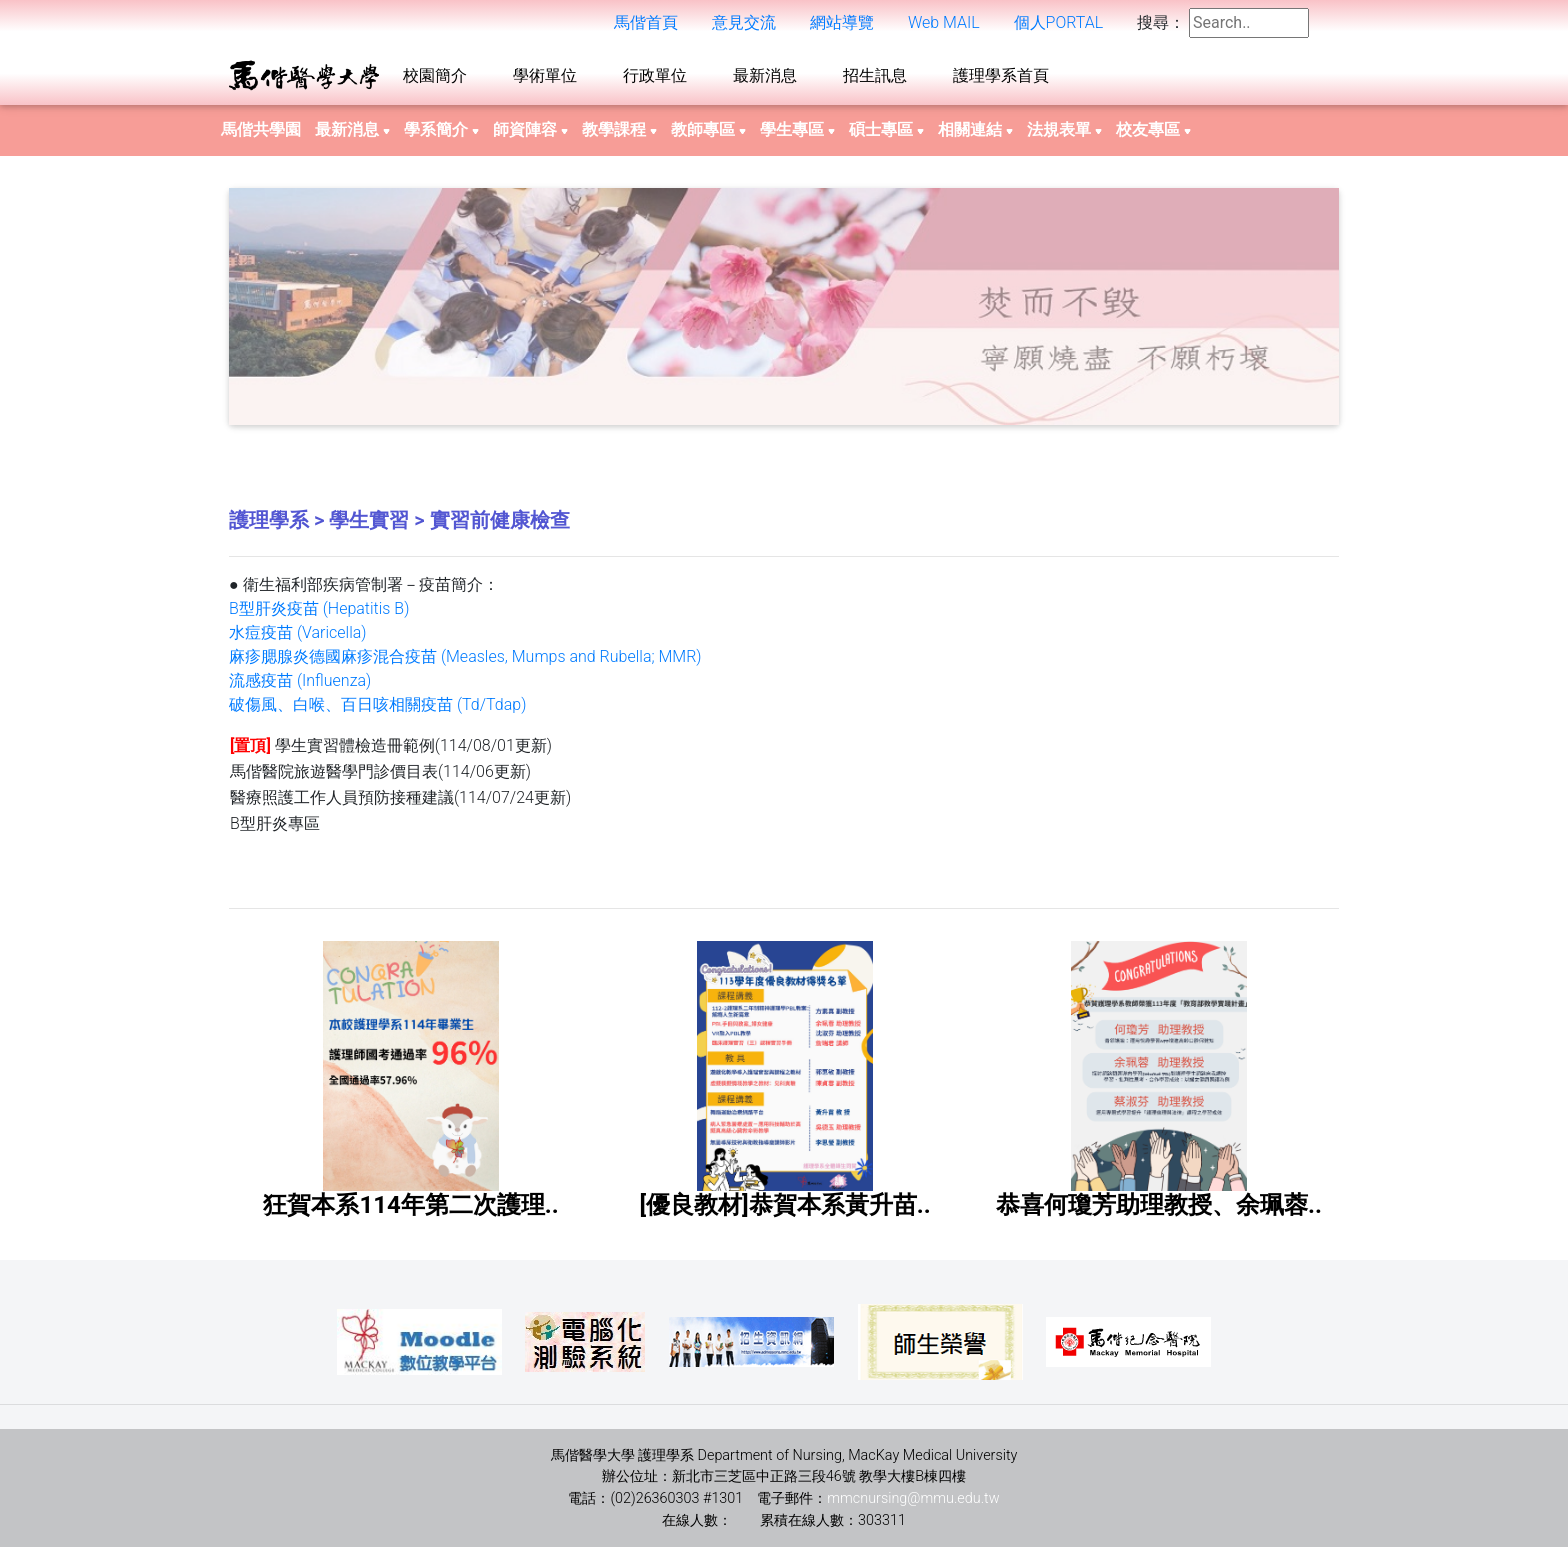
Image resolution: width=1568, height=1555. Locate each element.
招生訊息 (875, 79)
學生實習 (369, 528)
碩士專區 (886, 137)
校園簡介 (435, 79)
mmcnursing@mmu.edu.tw (913, 1506)
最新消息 (765, 79)
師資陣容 (530, 137)
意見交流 (744, 26)
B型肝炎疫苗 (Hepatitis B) (319, 616)
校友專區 (1153, 137)
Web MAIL (944, 26)
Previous (214, 314)
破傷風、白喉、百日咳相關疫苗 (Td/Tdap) (377, 712)
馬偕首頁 (646, 26)
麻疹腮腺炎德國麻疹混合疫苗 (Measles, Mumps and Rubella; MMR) (465, 664)
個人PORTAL (1059, 26)
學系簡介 (441, 137)
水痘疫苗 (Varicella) (298, 640)
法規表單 (1064, 137)
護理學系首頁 (1001, 79)
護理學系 (269, 528)
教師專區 (708, 137)
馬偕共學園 (261, 137)
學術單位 (545, 79)
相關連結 (975, 137)
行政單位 (655, 79)
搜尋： (1161, 26)
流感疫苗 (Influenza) (300, 688)
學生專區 (797, 137)
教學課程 (619, 137)
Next (1354, 314)
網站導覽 (842, 26)
